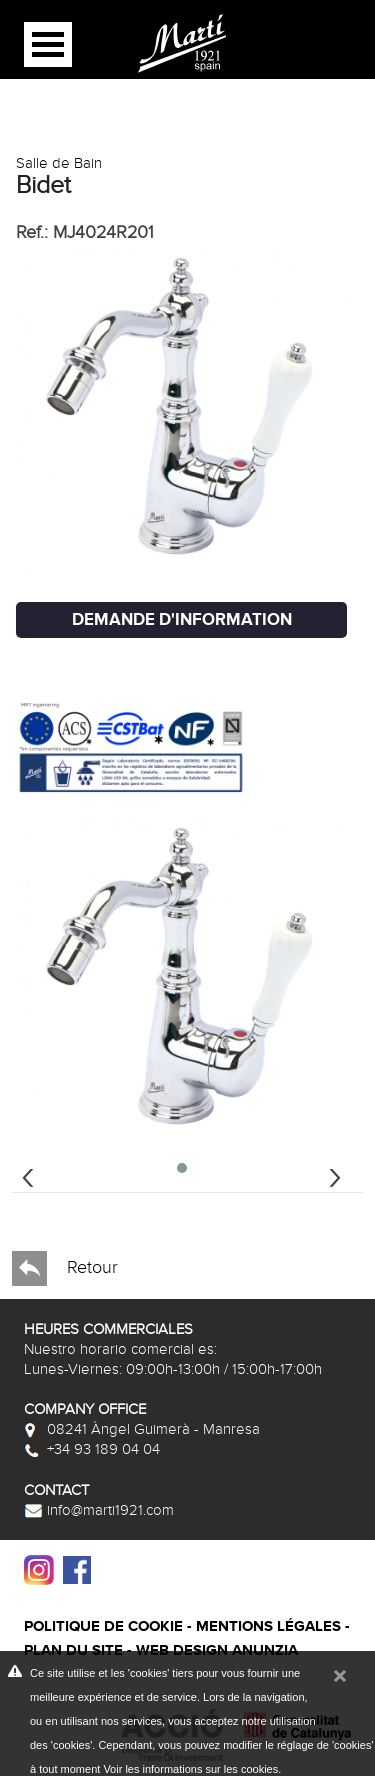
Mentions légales (268, 1626)
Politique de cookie (103, 1626)
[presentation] (28, 1175)
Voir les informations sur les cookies (190, 1769)
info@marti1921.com (99, 1510)
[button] (182, 1168)
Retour (65, 1268)
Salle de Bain (59, 163)
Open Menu (48, 44)
